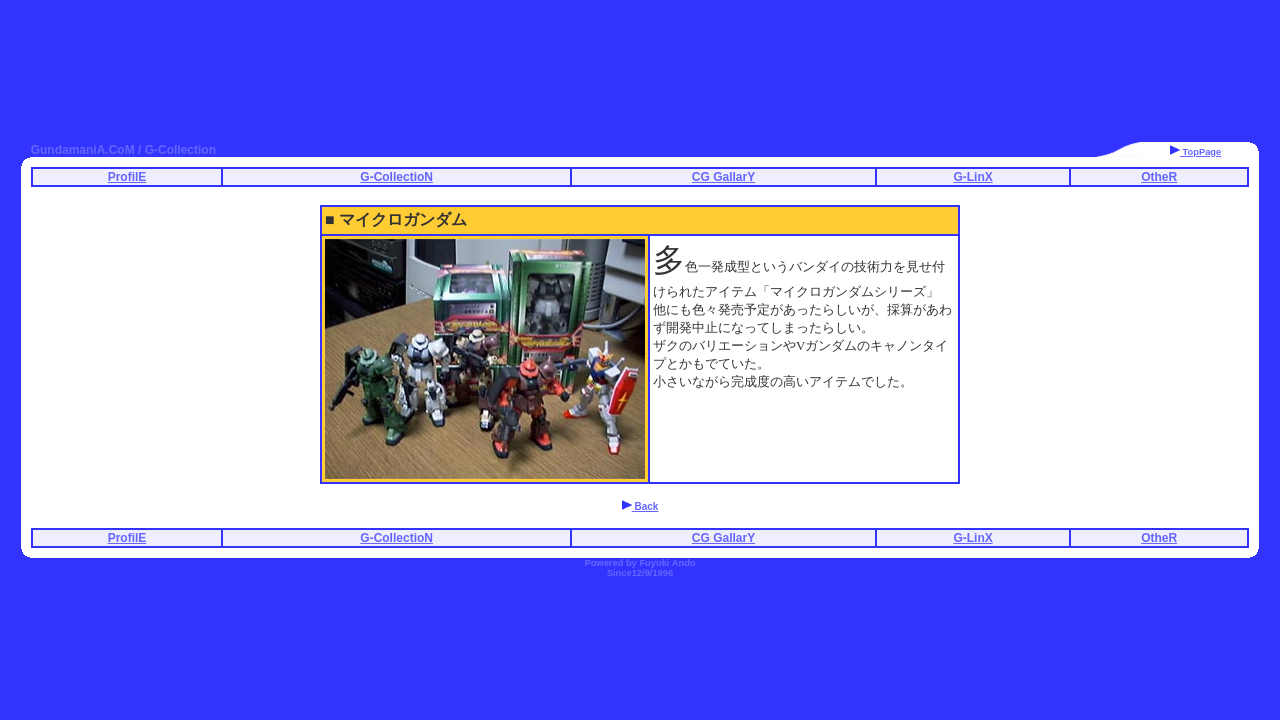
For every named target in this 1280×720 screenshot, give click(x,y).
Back (640, 506)
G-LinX (972, 177)
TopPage (1195, 152)
